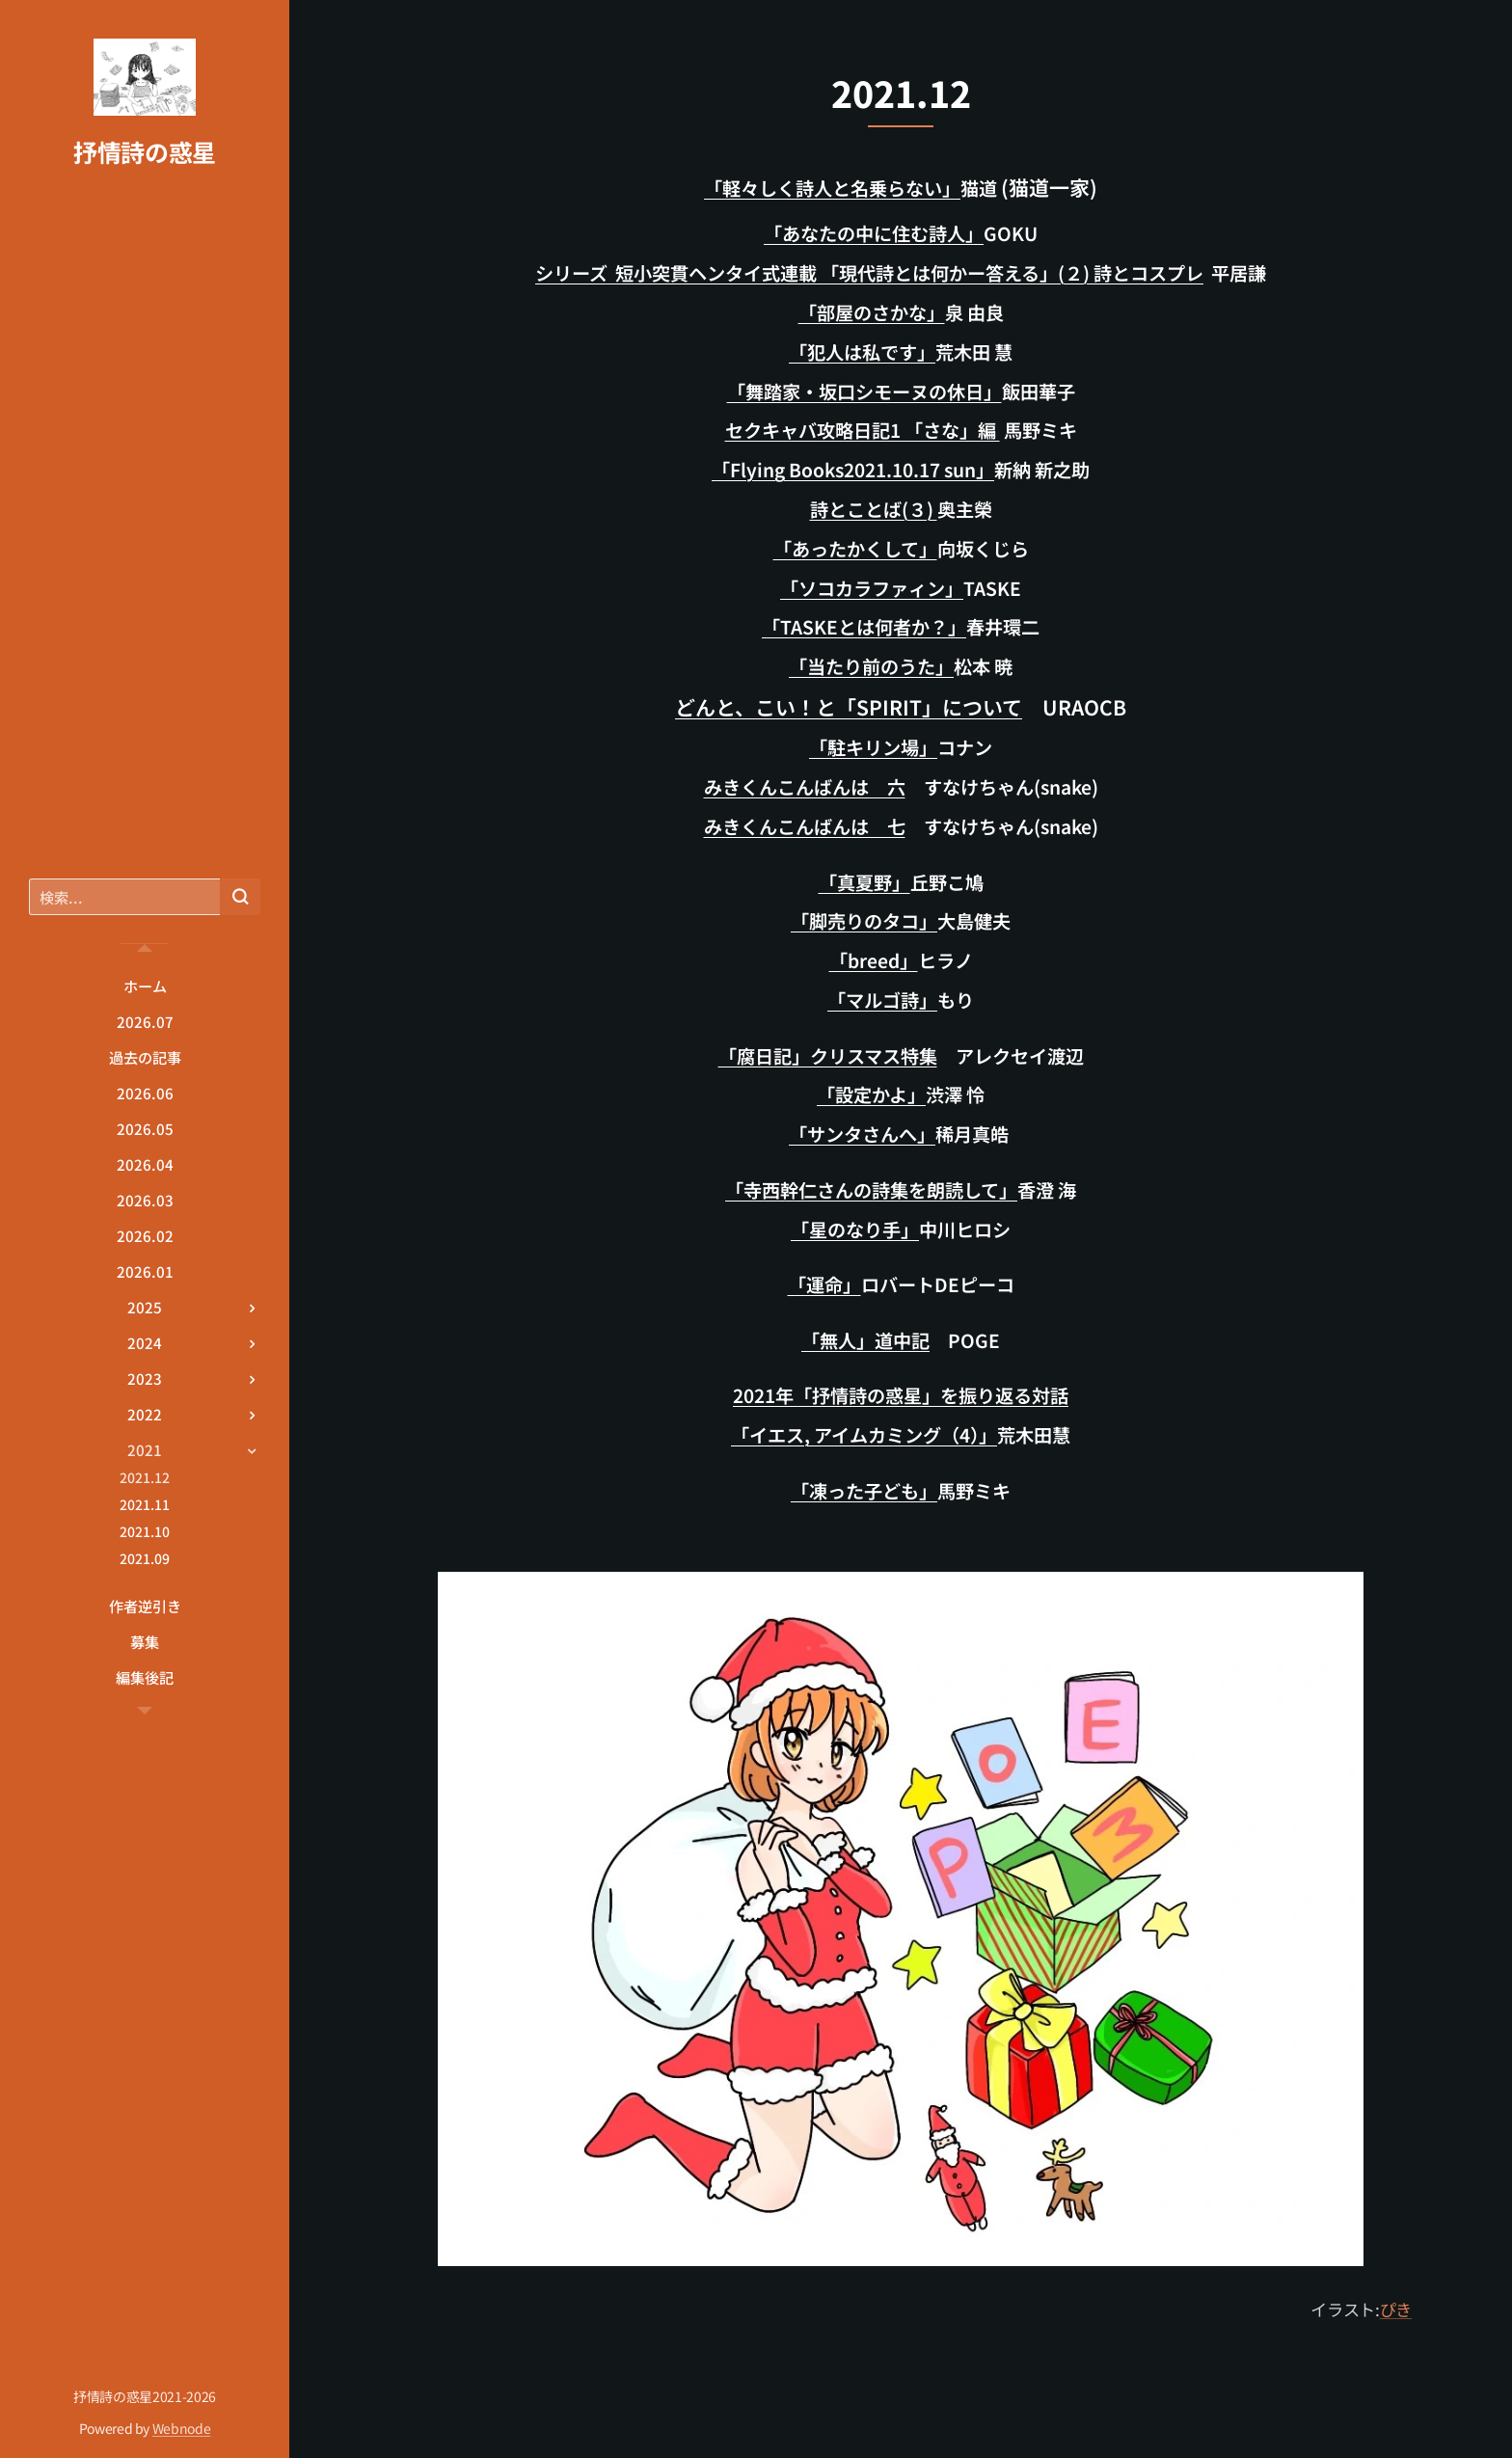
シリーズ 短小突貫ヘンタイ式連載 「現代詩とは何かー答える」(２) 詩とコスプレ (869, 272)
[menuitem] (145, 986)
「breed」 (873, 960)
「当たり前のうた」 (871, 666)
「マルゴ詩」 (882, 999)
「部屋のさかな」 (871, 312)
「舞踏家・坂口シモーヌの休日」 (864, 391)
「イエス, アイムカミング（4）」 (864, 1434)
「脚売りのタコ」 (864, 920)
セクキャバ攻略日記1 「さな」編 (862, 430)
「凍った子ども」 (864, 1490)
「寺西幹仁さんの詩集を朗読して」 (871, 1189)
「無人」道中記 (865, 1340)
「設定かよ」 (871, 1094)
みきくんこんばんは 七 (804, 826)
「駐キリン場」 (873, 747)
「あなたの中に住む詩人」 (874, 233)
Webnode (181, 2428)
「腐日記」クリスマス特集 (827, 1055)
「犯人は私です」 (862, 351)
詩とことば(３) (873, 509)
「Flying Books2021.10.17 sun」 (853, 469)
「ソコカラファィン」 (871, 588)
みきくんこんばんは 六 (804, 786)
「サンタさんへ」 (862, 1134)
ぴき (1396, 2309)
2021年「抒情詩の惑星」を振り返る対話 (900, 1395)
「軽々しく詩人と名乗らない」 (832, 188)
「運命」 (824, 1284)
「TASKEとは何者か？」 (864, 626)
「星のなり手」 (855, 1229)
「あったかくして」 (855, 548)
